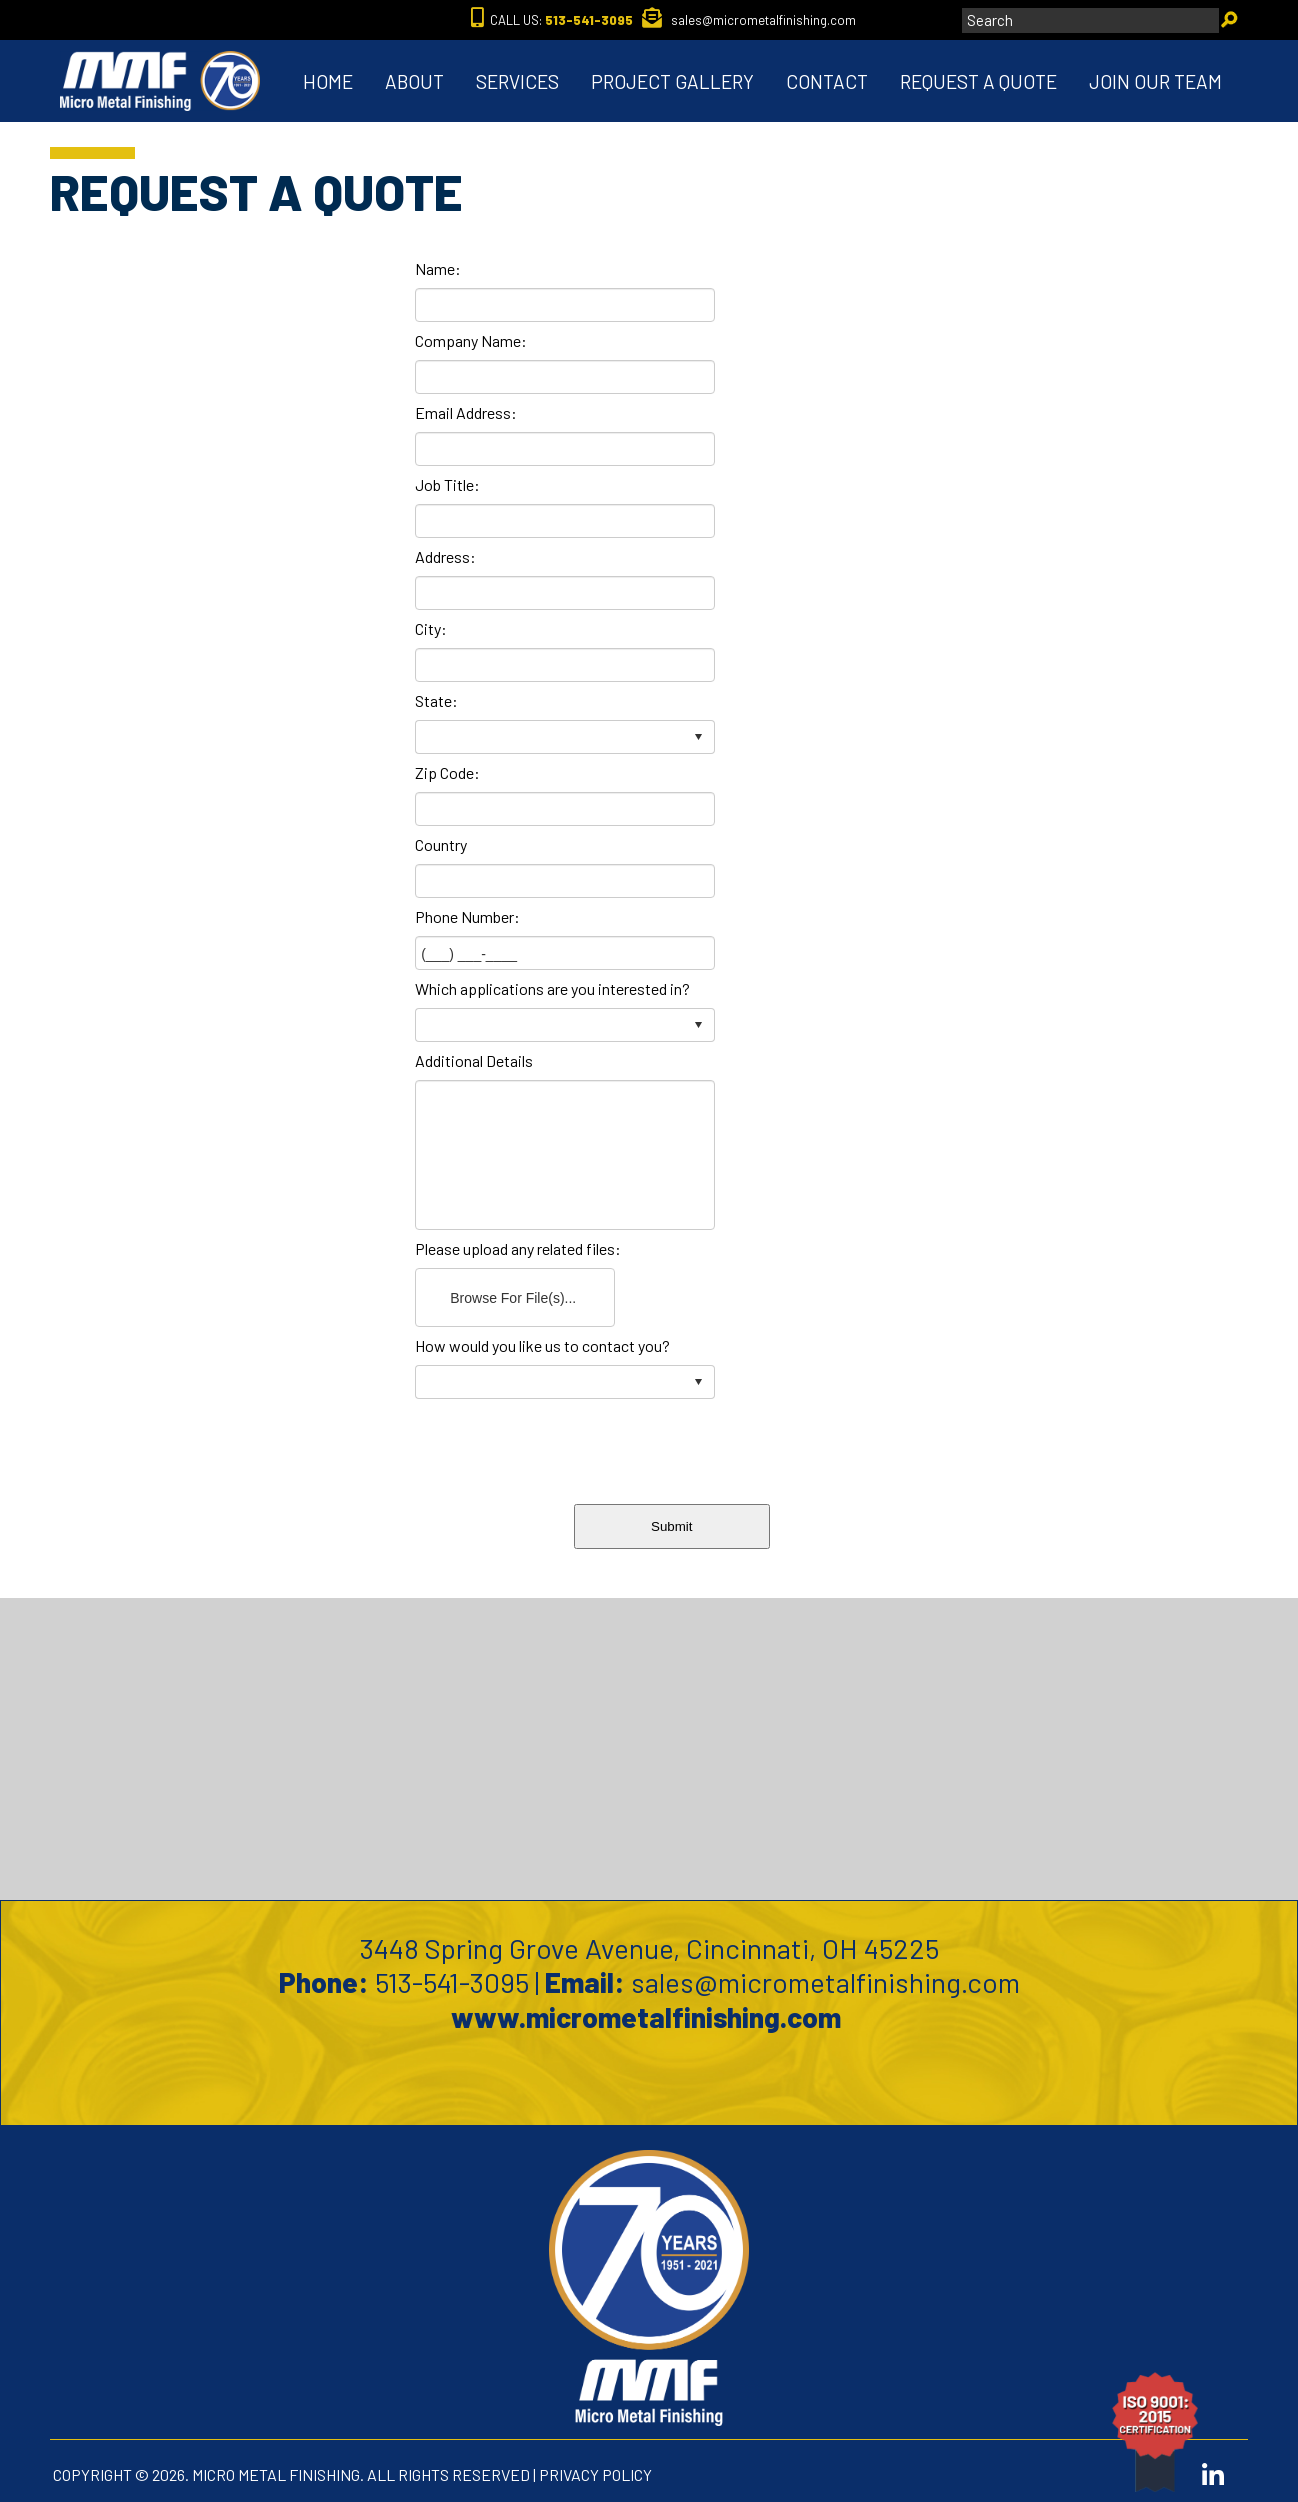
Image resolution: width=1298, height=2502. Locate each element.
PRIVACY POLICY (595, 2474)
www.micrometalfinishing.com (649, 2017)
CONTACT (827, 81)
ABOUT (414, 81)
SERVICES (517, 81)
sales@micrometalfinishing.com (825, 1982)
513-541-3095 (452, 1982)
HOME (328, 81)
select (698, 737)
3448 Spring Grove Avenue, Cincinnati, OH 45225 (649, 1948)
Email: (585, 1982)
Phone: (324, 1982)
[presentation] (722, 1447)
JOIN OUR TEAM (1155, 81)
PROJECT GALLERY (672, 81)
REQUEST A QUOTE (978, 81)
